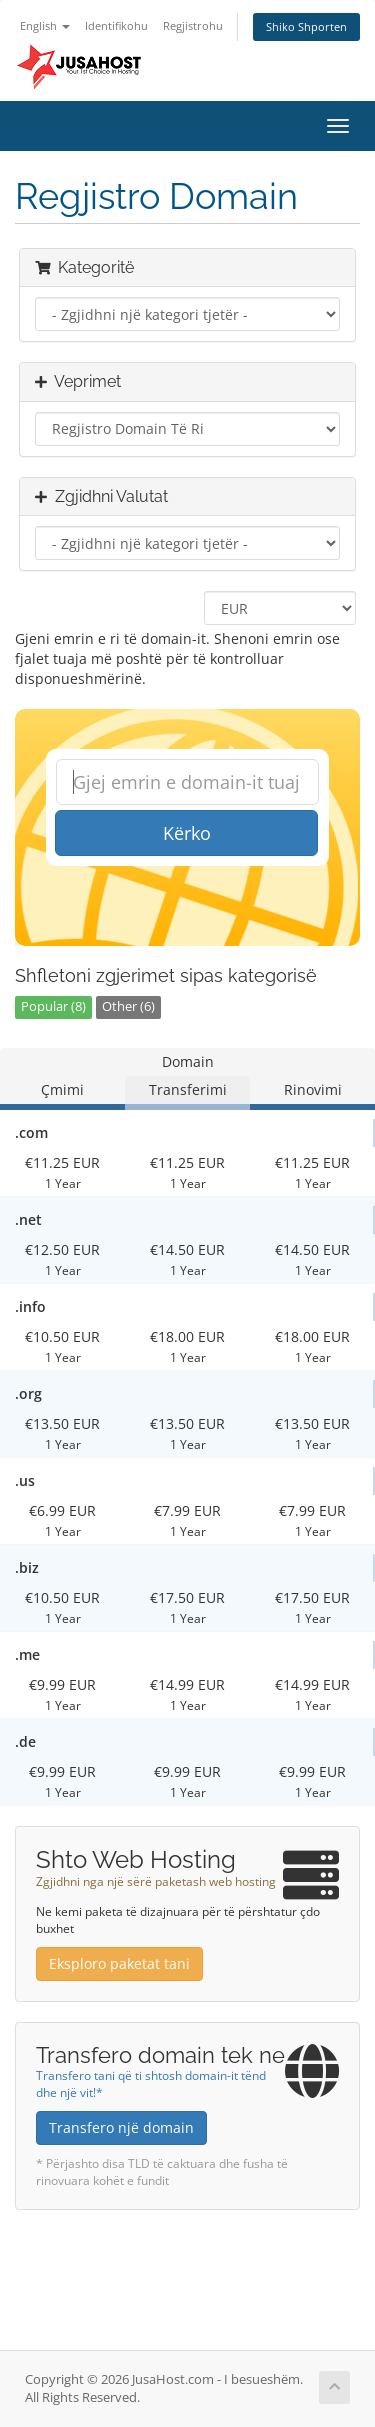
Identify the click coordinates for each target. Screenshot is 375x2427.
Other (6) (128, 1006)
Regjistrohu (193, 25)
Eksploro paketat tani (119, 1963)
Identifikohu (116, 25)
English (45, 25)
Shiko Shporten (306, 26)
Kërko (187, 833)
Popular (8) (53, 1006)
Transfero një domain (121, 2127)
